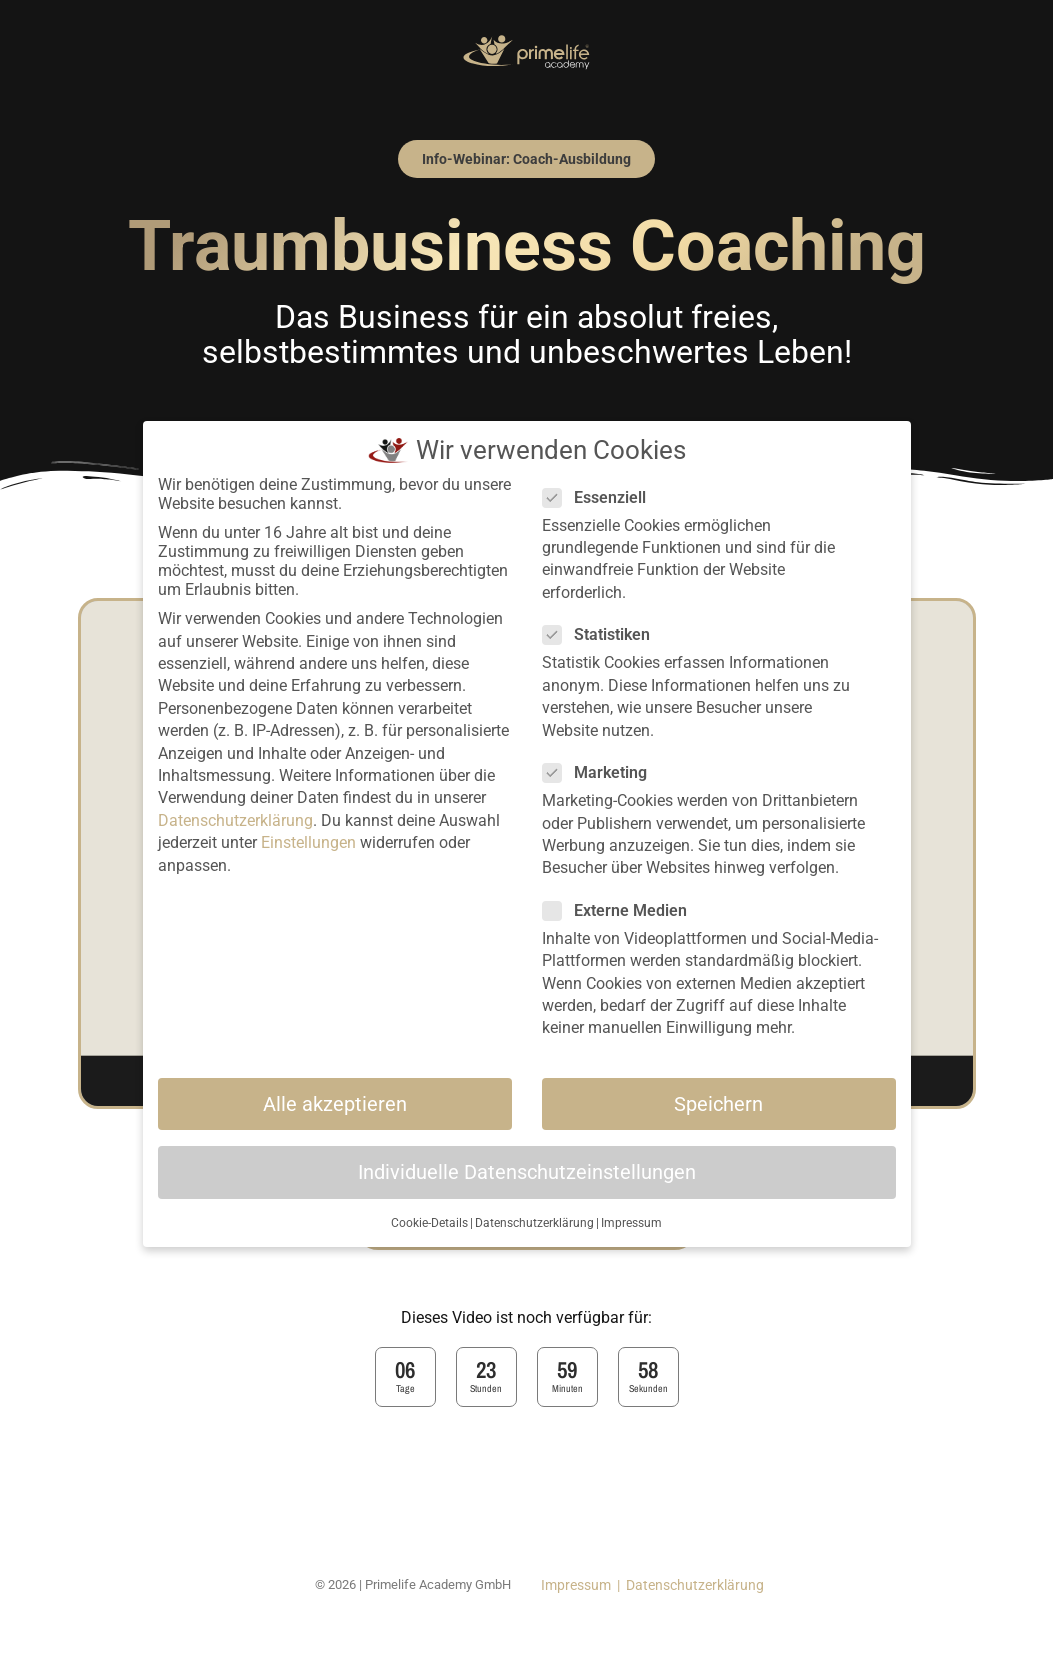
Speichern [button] (718, 1104)
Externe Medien (621, 910)
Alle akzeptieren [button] (335, 1104)
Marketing (601, 772)
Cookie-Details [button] (429, 1223)
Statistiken (602, 634)
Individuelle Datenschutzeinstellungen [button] (527, 1172)
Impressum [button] (631, 1223)
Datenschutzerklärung (695, 1585)
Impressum (576, 1585)
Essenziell (600, 497)
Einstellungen (308, 842)
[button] (526, 159)
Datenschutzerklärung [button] (534, 1223)
